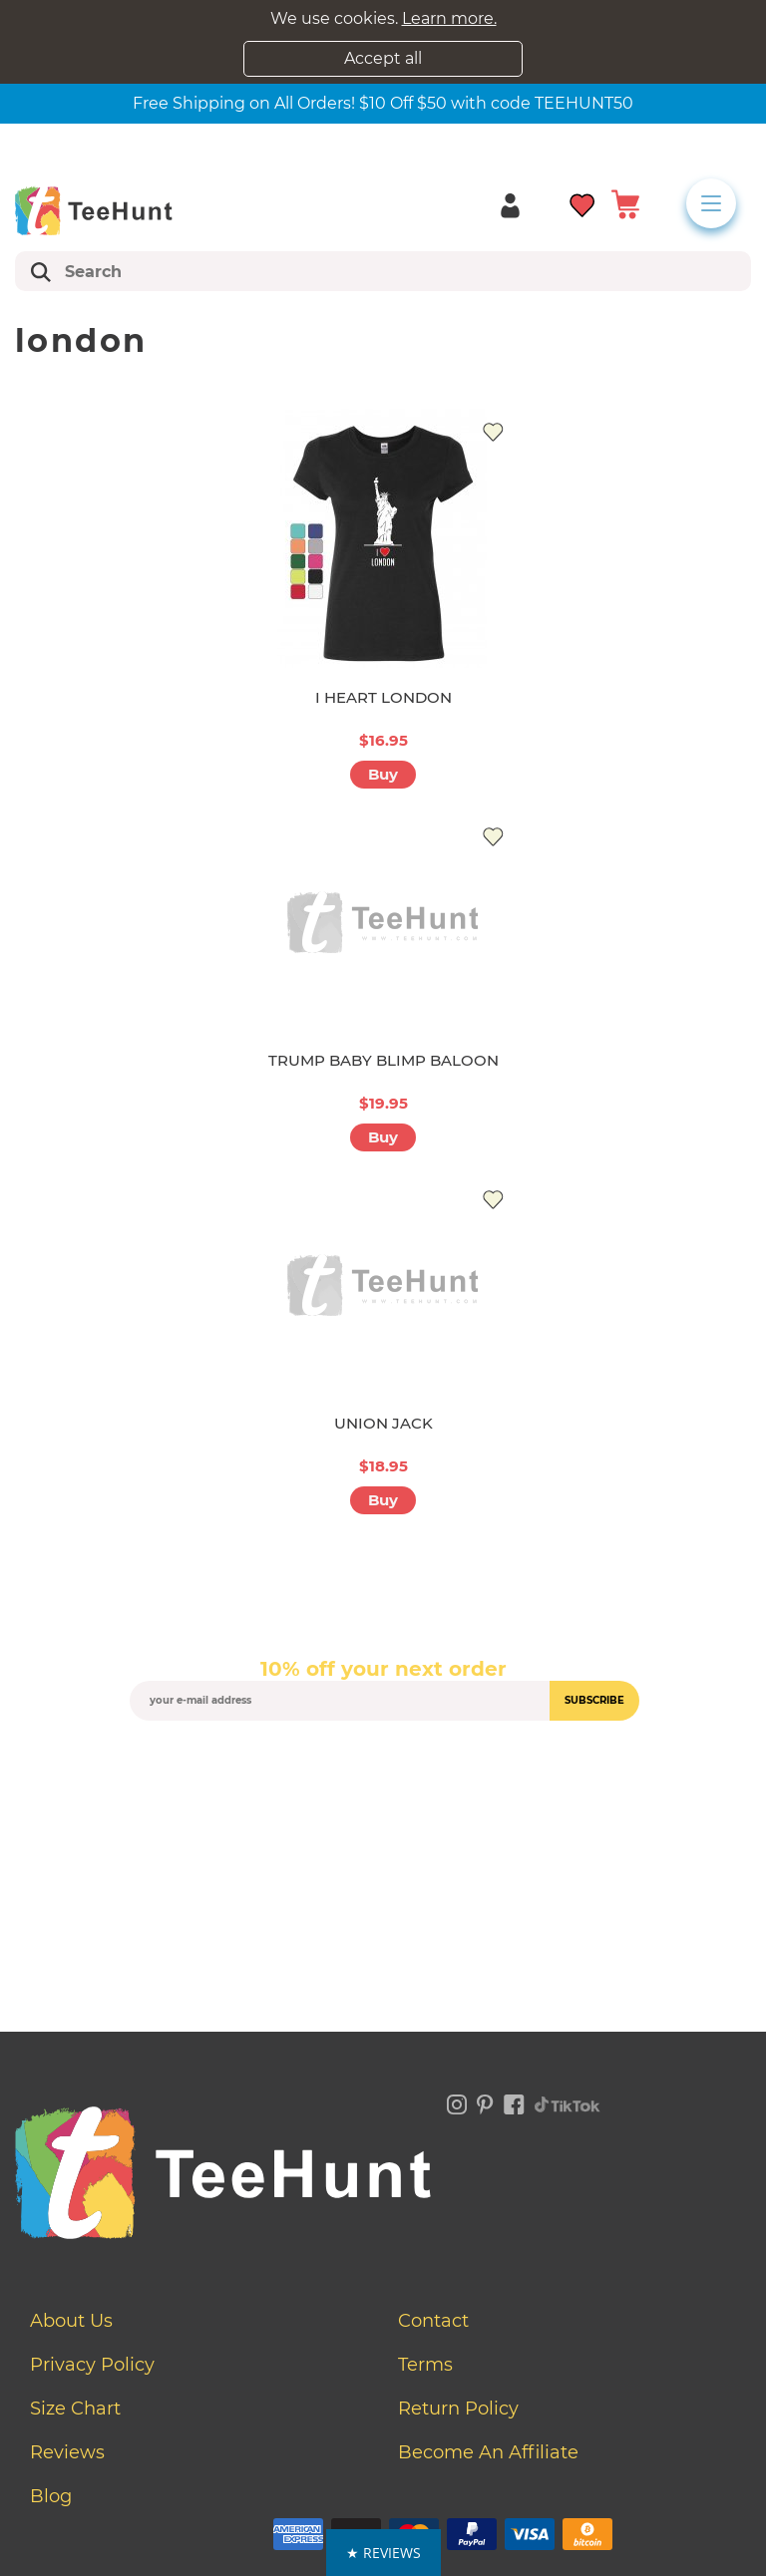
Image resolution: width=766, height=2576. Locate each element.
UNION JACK (383, 1423)
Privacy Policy (92, 2365)
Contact (433, 2321)
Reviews (67, 2452)
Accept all (383, 58)
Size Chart (75, 2408)
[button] (383, 2552)
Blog (51, 2496)
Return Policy (458, 2408)
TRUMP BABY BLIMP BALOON (383, 1060)
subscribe (594, 1700)
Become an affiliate (488, 2452)
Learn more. (449, 18)
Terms (425, 2365)
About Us (71, 2321)
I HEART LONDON (383, 697)
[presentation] (383, 1767)
